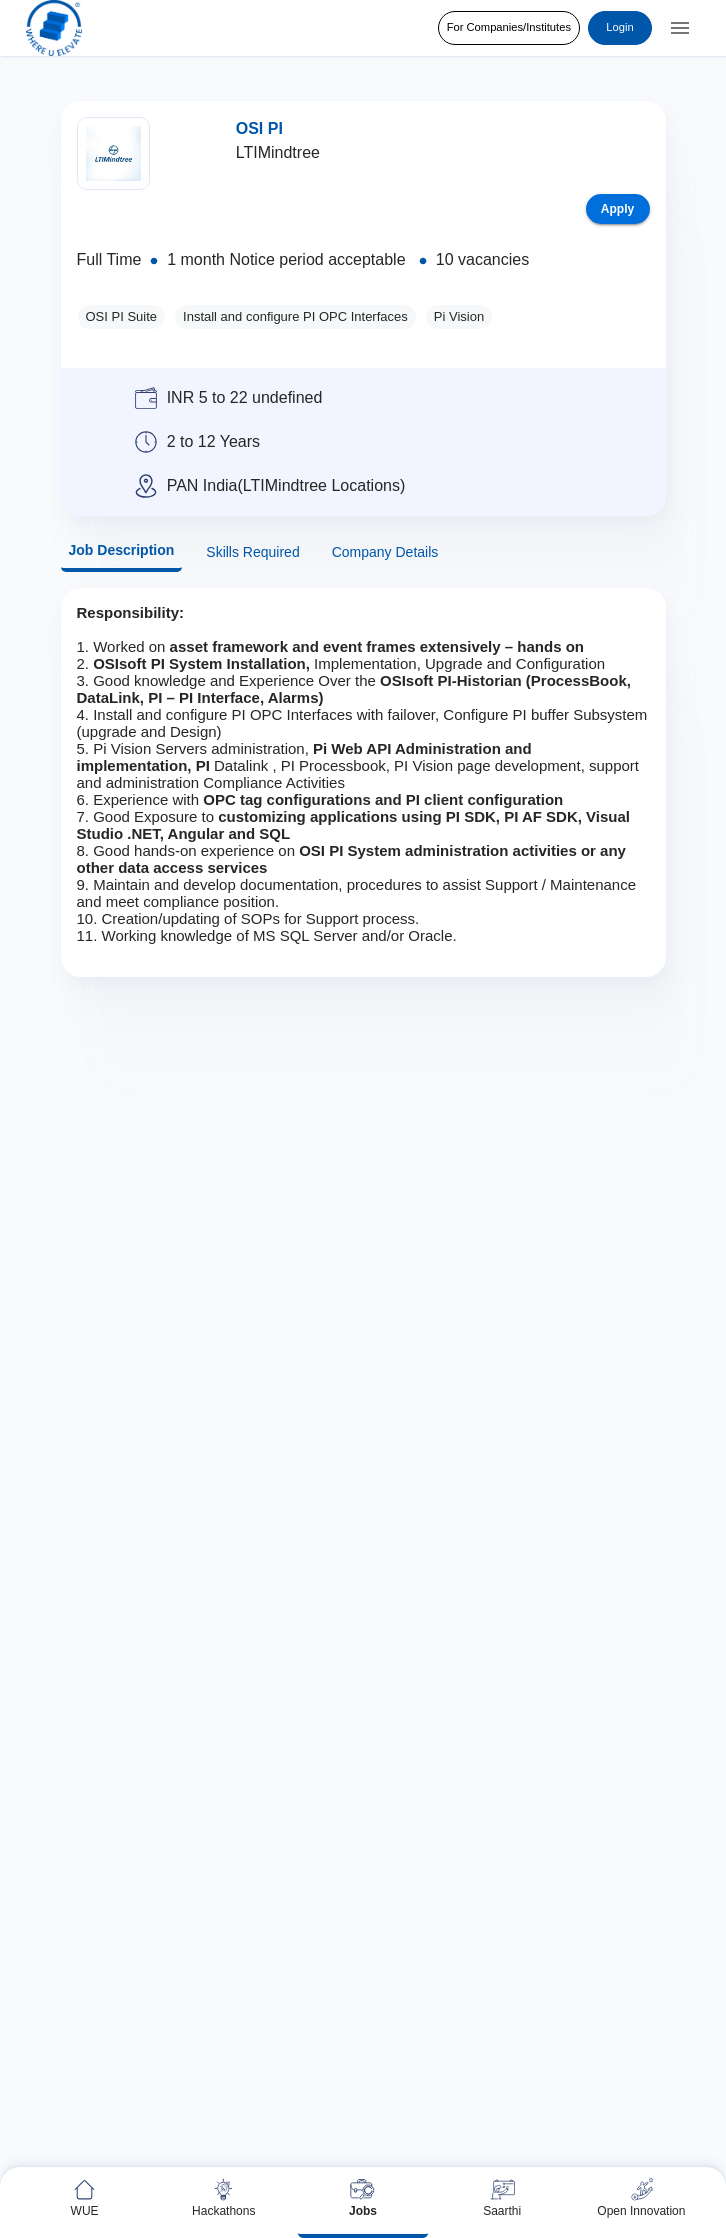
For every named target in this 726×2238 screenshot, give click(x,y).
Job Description (122, 550)
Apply (618, 209)
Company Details (385, 552)
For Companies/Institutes (509, 28)
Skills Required (252, 552)
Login (620, 28)
